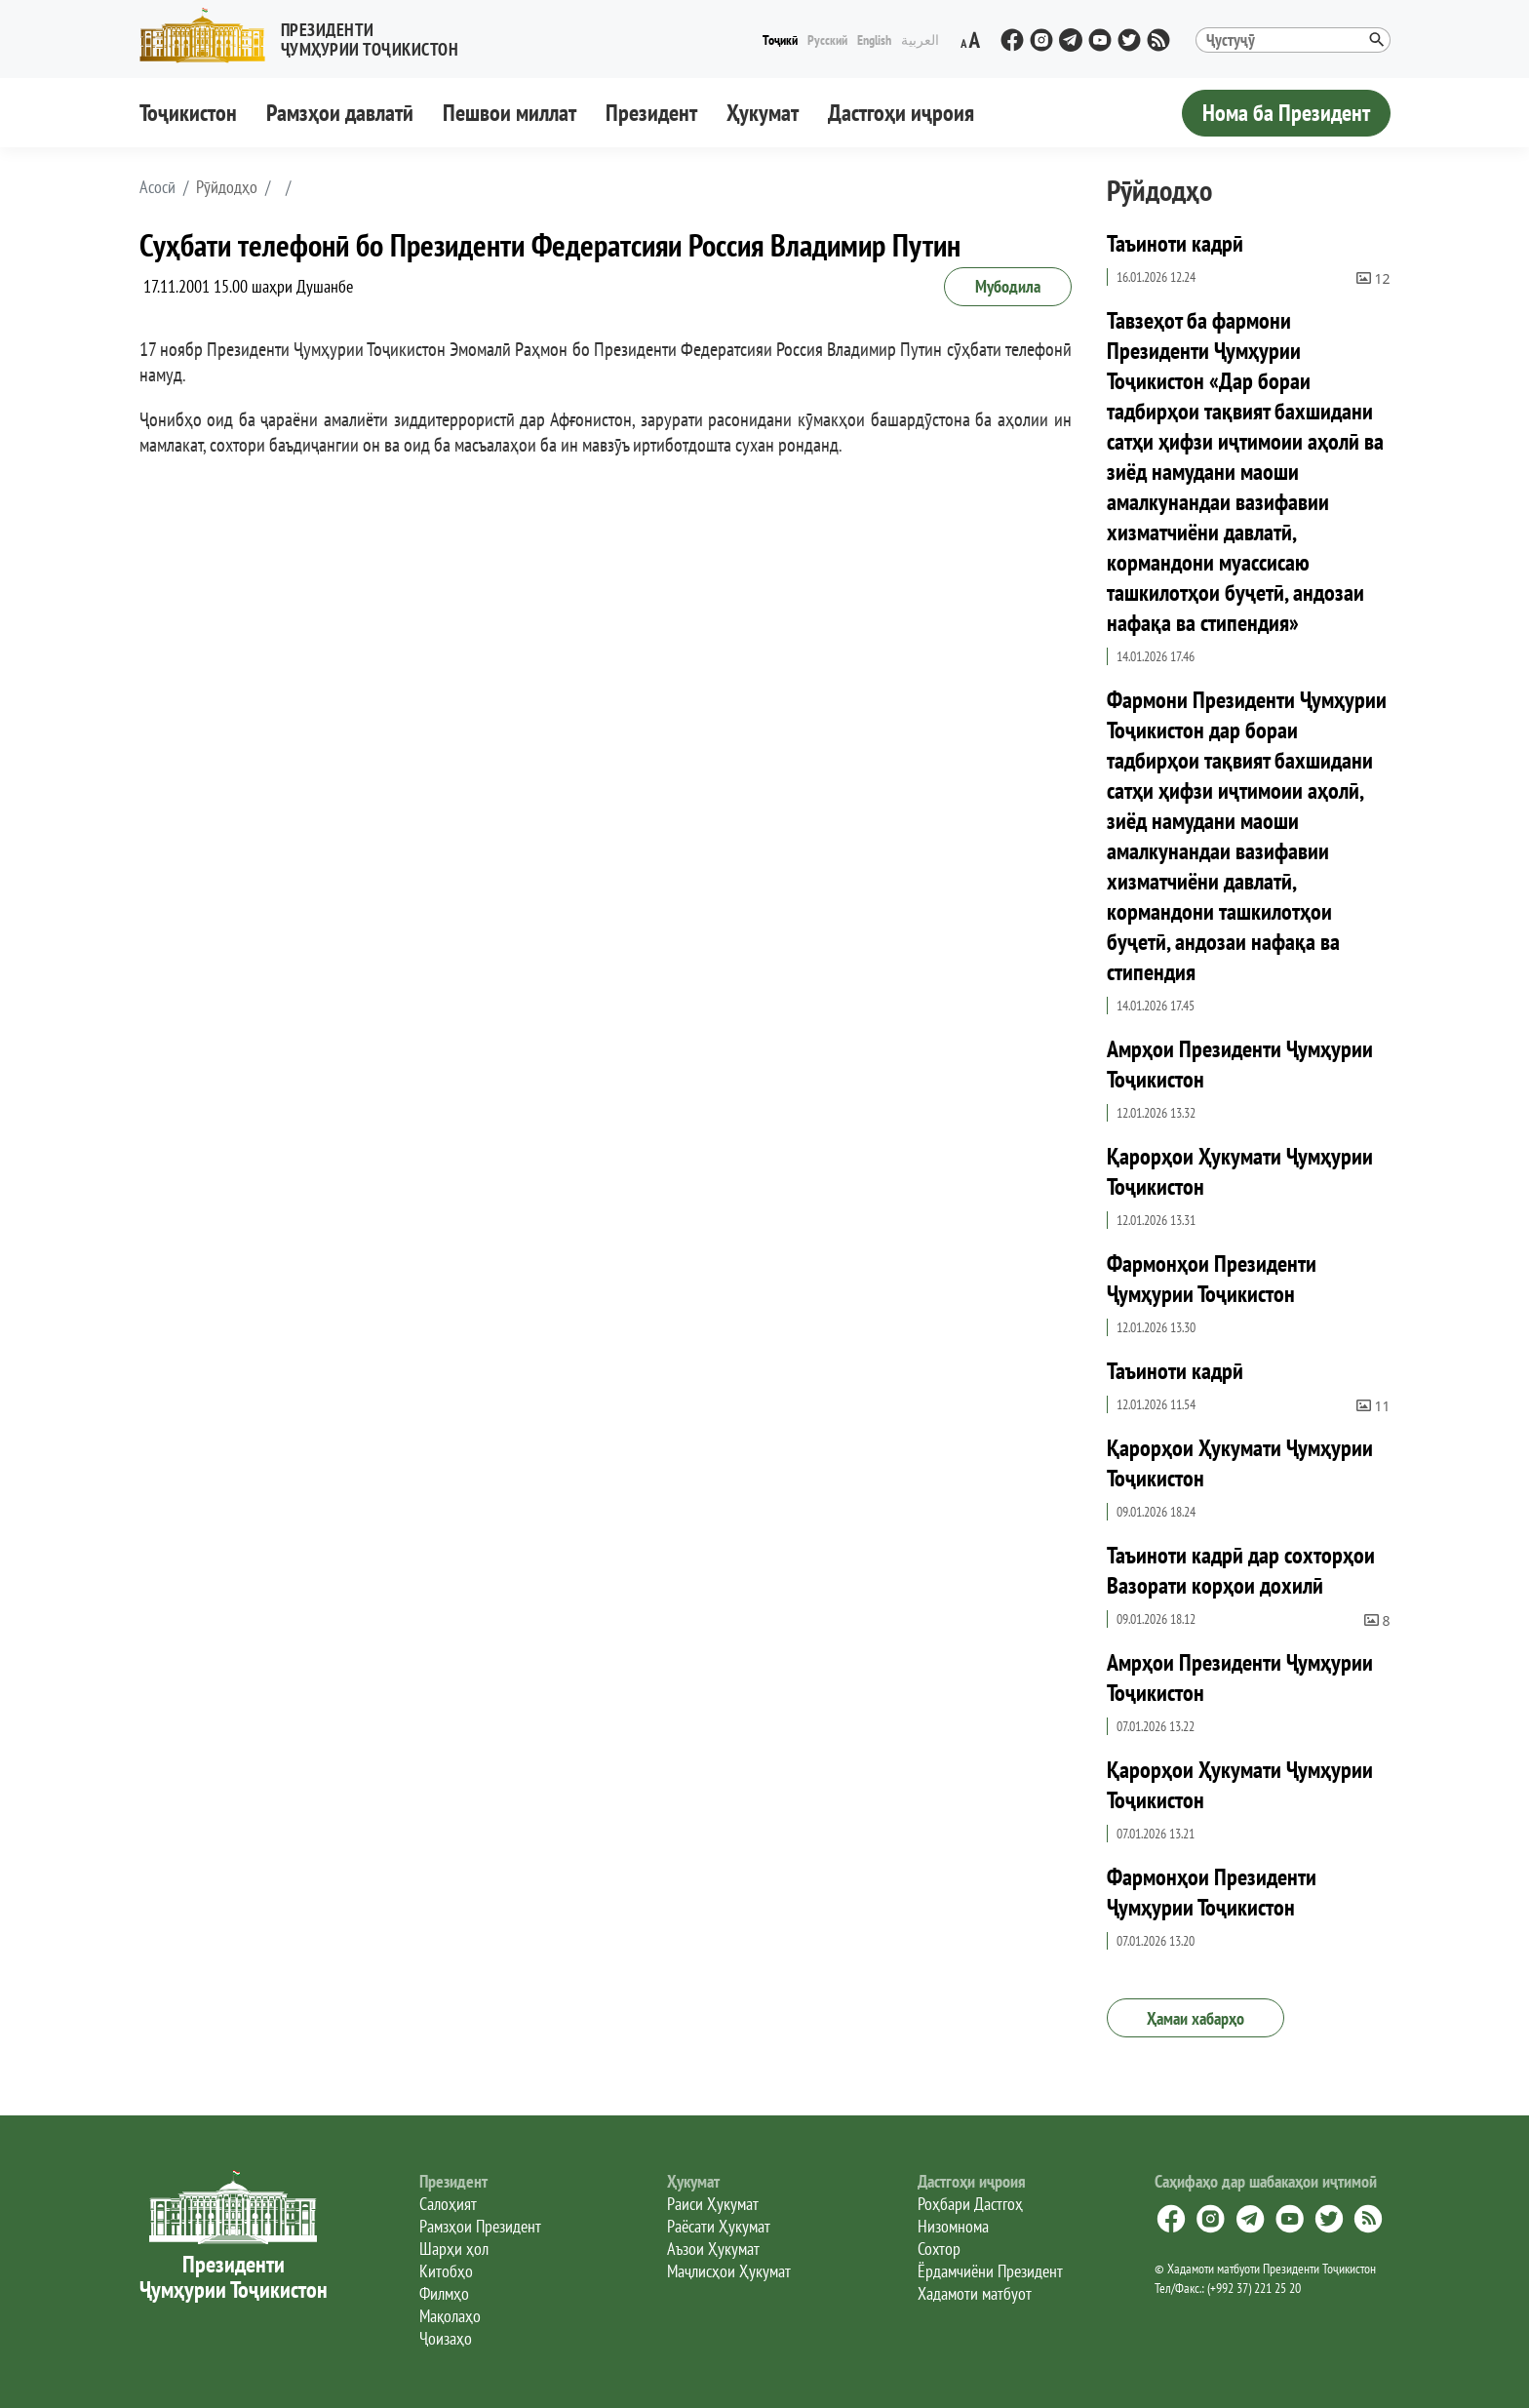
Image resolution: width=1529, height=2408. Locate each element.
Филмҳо (444, 2293)
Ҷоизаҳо (445, 2338)
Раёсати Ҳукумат (718, 2226)
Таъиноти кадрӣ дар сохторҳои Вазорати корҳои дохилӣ (1241, 1570)
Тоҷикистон (188, 113)
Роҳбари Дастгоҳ (970, 2203)
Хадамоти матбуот (975, 2293)
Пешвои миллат (509, 113)
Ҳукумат (762, 113)
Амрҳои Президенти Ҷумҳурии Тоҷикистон (1240, 1064)
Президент (651, 113)
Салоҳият (448, 2203)
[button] (307, 35)
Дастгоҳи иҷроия (901, 113)
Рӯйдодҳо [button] (226, 187)
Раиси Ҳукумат (713, 2203)
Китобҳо (446, 2271)
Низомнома (953, 2226)
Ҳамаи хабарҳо (1195, 2018)
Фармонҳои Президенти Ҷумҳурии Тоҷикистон (1211, 1278)
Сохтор (939, 2248)
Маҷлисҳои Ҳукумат (729, 2271)
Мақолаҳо (450, 2316)
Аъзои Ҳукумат (713, 2248)
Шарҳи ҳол (454, 2248)
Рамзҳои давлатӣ (339, 113)
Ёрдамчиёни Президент (990, 2271)
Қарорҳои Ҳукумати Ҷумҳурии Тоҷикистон (1240, 1171)
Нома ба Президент (1286, 113)
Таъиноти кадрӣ (1175, 243)
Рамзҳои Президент (480, 2226)
